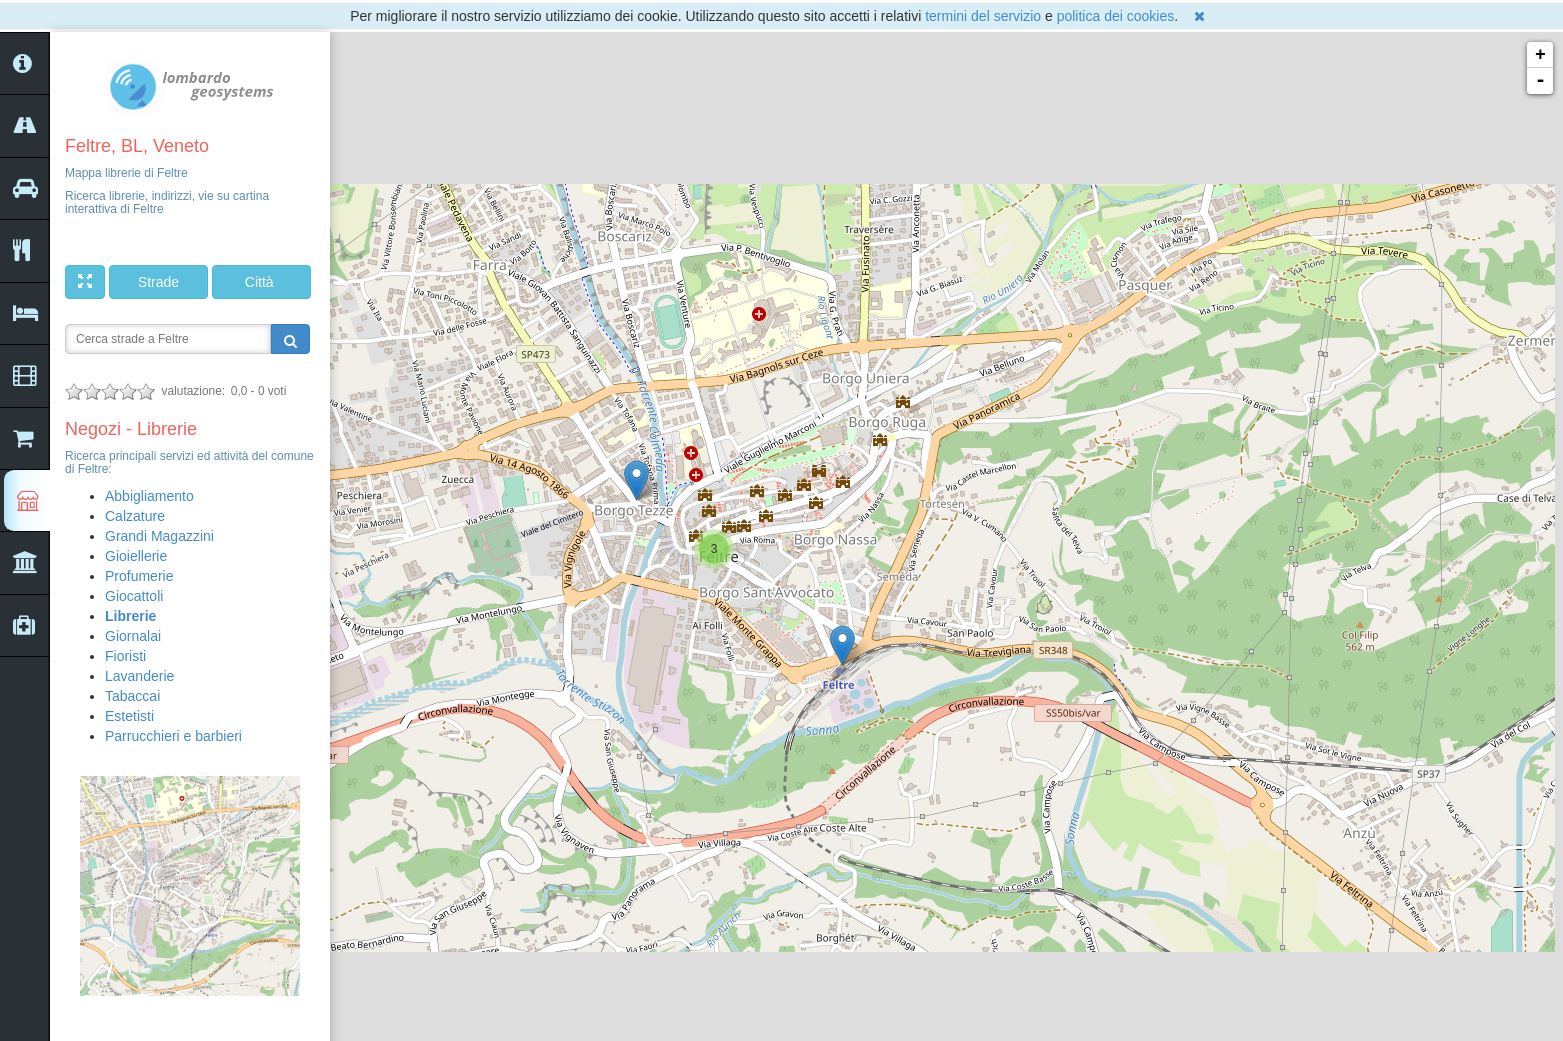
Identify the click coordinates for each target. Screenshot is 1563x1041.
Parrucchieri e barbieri (173, 736)
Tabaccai (132, 696)
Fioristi (125, 656)
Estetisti (129, 716)
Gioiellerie (136, 556)
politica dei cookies (1116, 16)
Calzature (135, 516)
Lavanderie (139, 676)
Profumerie (139, 576)
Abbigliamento (149, 496)
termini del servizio (983, 16)
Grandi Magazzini (159, 536)
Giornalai (133, 636)
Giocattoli (134, 596)
